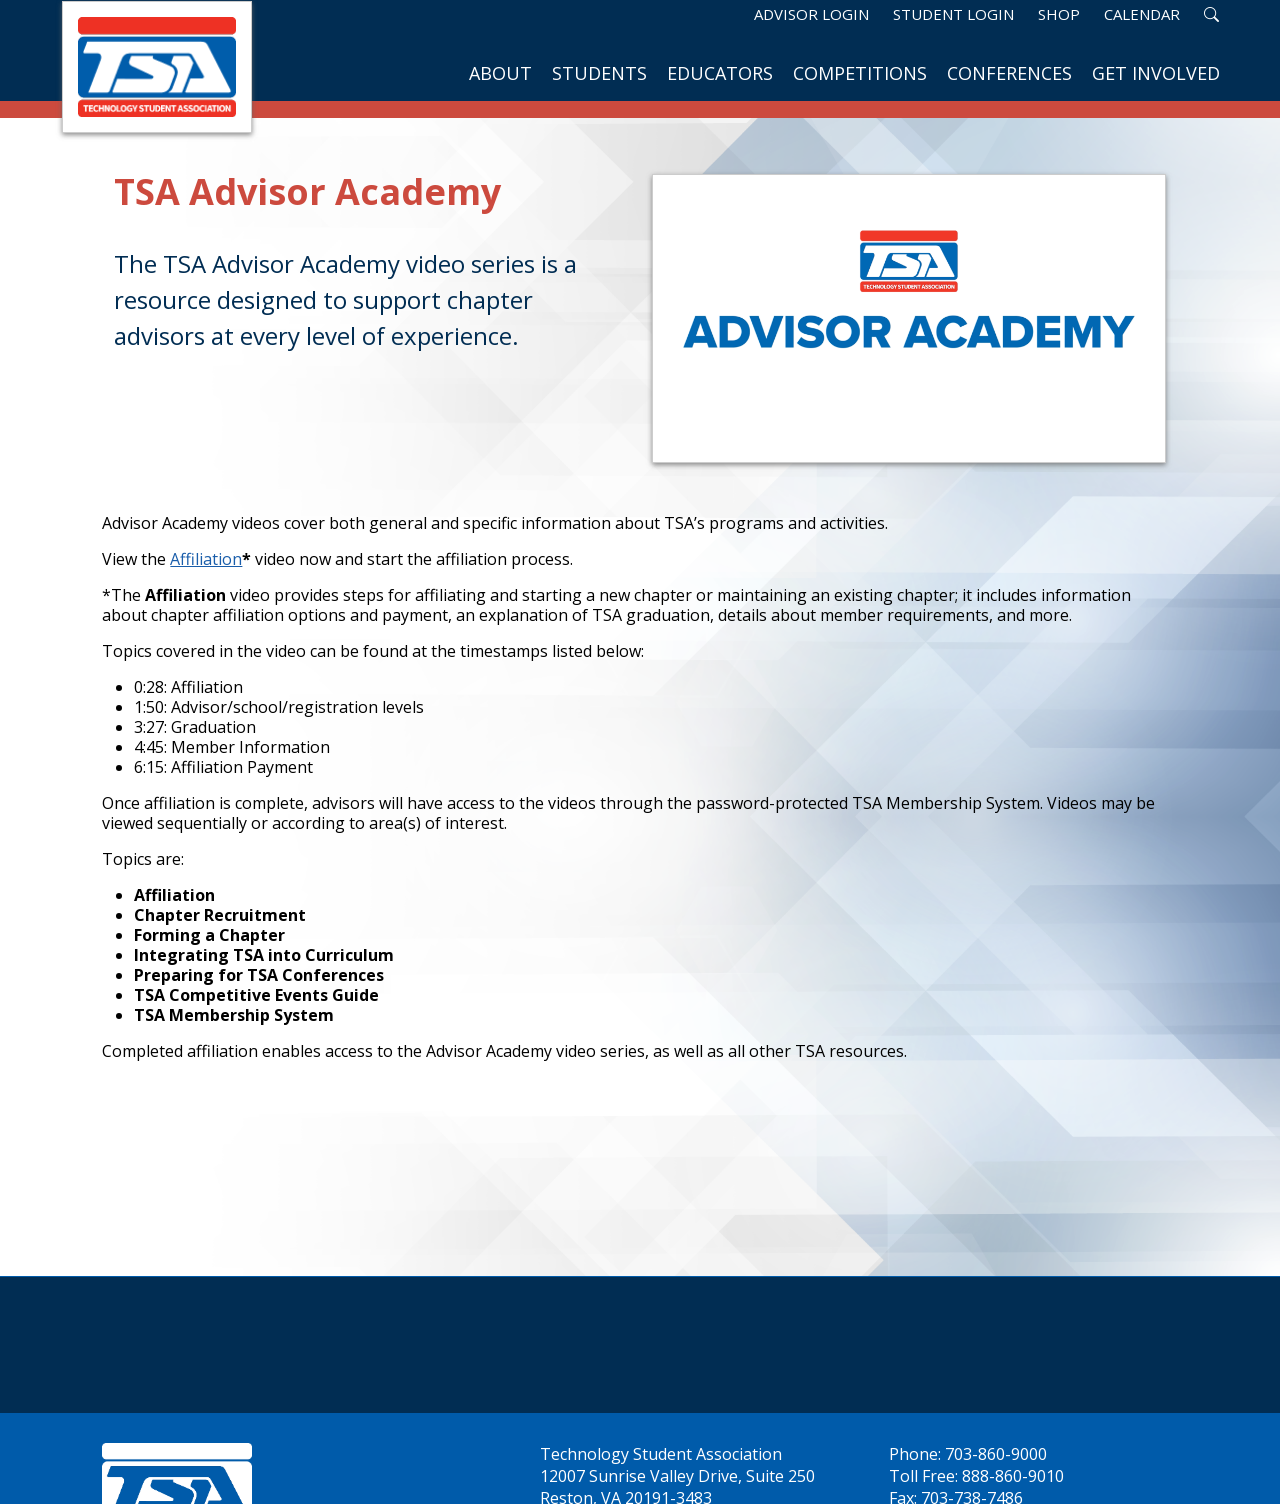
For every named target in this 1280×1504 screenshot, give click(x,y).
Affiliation (206, 559)
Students (599, 73)
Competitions (860, 73)
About (500, 73)
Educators (720, 73)
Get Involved (1156, 73)
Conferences (1009, 73)
